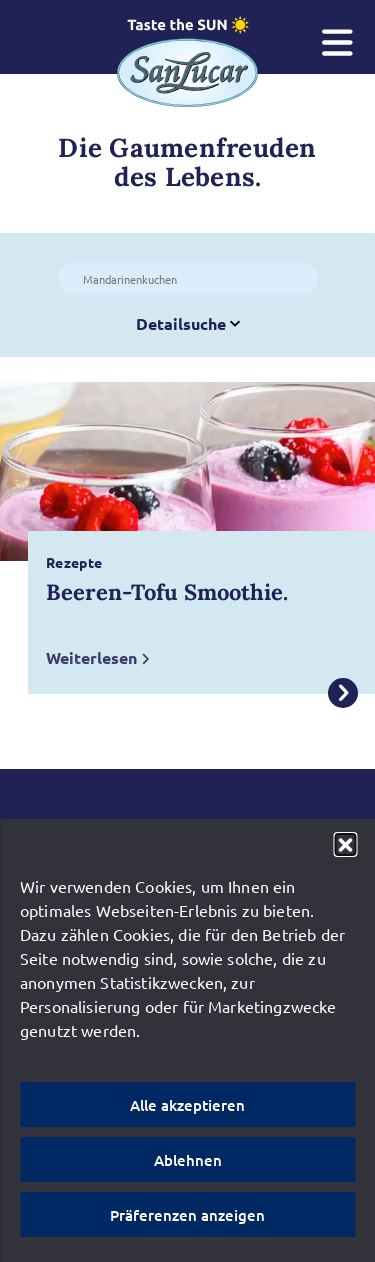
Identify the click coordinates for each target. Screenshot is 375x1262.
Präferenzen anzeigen (187, 1215)
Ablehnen (188, 1160)
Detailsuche (188, 323)
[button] (345, 844)
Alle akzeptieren (187, 1105)
